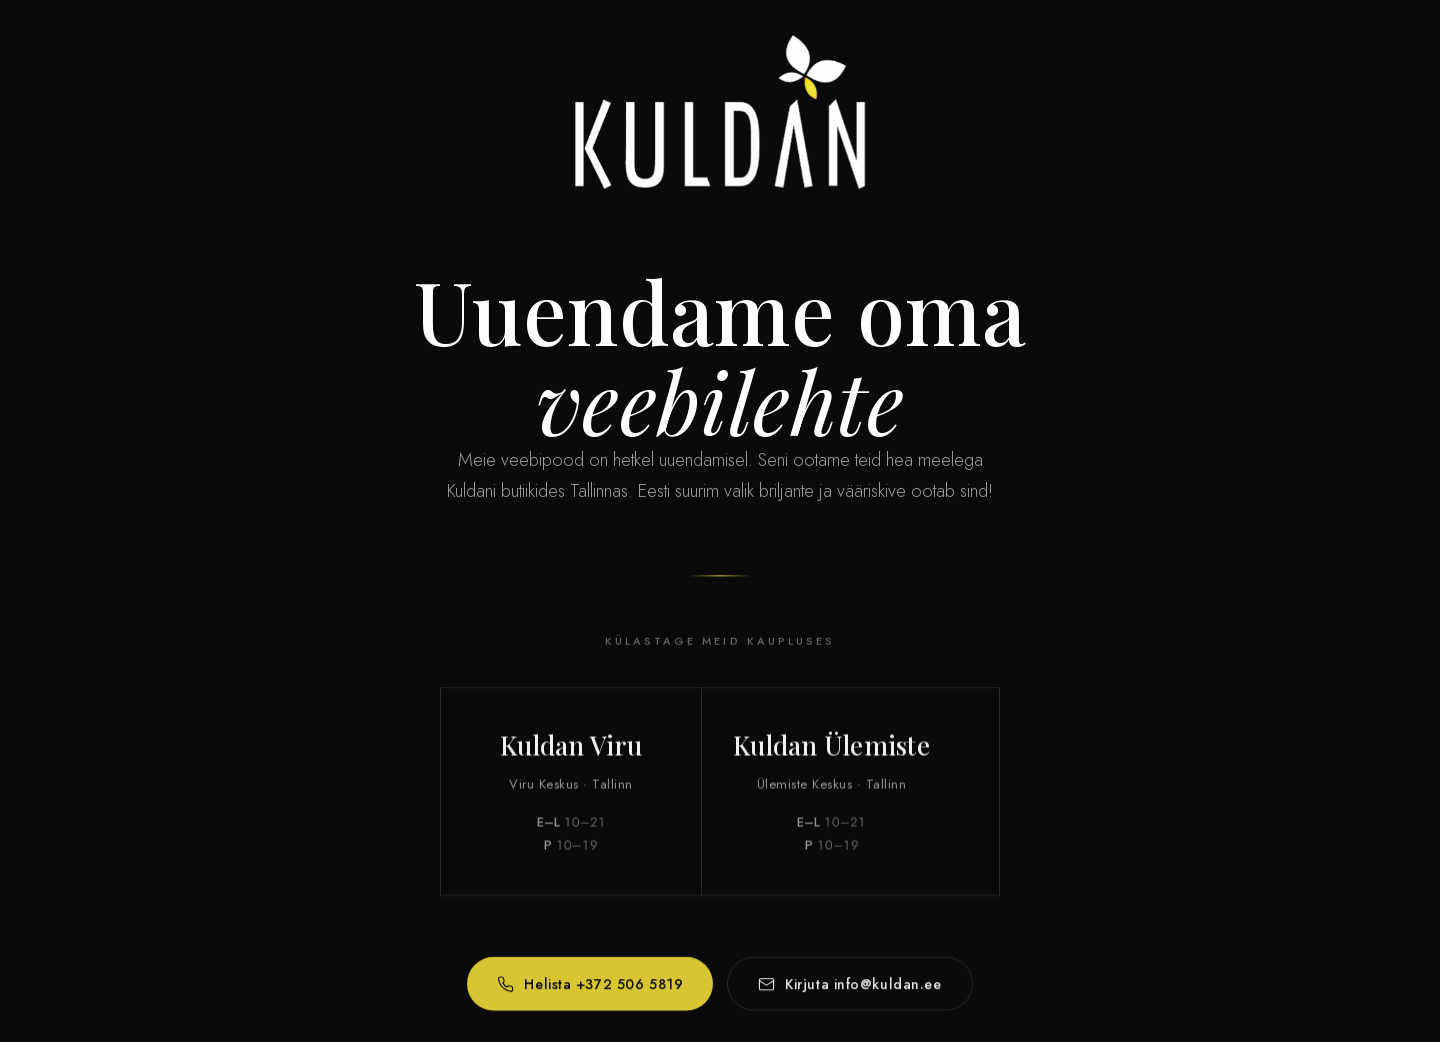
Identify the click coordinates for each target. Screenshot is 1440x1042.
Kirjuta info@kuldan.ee (849, 989)
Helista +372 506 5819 (590, 989)
